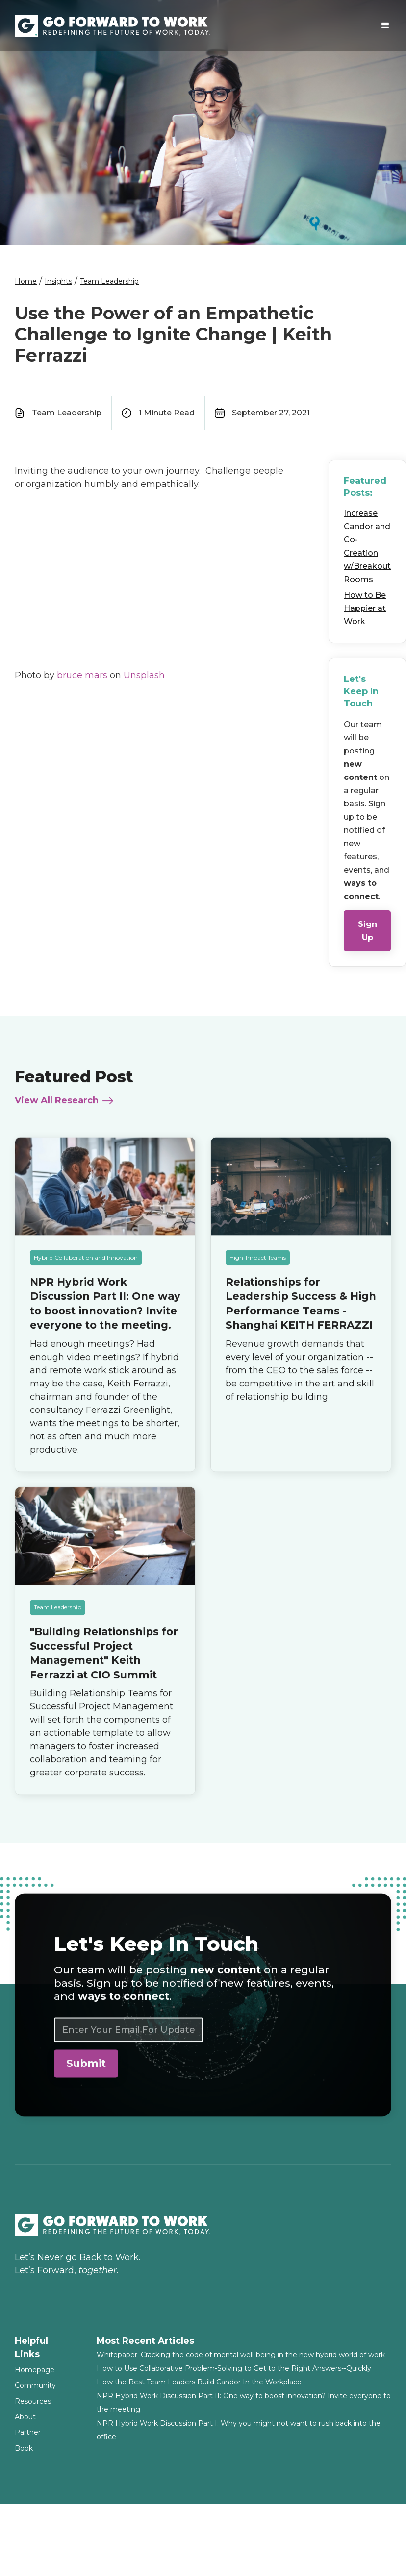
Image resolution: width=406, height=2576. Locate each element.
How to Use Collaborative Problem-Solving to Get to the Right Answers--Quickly (234, 2368)
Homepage (34, 2369)
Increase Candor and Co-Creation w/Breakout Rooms (367, 546)
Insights (58, 281)
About (25, 2416)
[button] (385, 25)
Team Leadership (109, 281)
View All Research (57, 1106)
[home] (113, 26)
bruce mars (82, 675)
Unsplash (144, 675)
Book (24, 2448)
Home (26, 281)
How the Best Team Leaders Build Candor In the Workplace (199, 2382)
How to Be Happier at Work (365, 608)
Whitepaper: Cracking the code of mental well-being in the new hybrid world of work (241, 2354)
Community (35, 2385)
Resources (33, 2401)
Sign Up (367, 931)
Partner (28, 2432)
